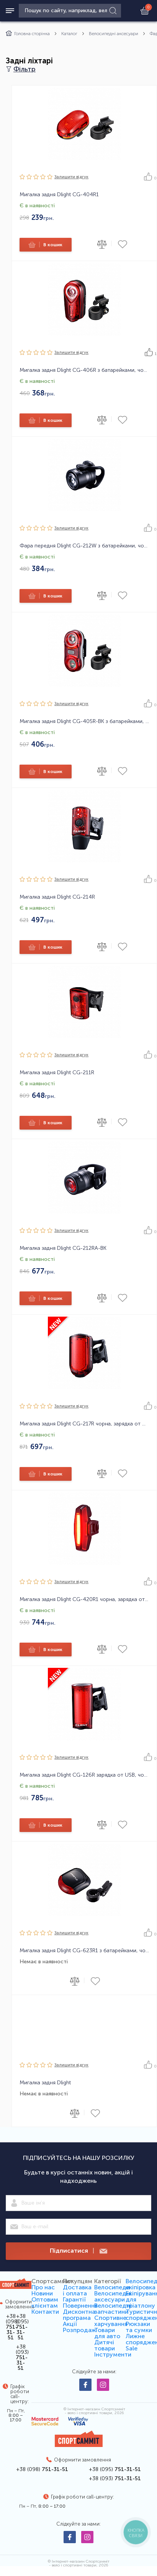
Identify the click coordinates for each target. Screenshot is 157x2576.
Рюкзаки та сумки (139, 2327)
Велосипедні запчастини (112, 2308)
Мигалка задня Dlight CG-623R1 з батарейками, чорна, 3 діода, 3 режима (84, 1950)
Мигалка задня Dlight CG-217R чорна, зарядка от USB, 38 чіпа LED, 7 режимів (84, 1424)
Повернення (80, 2305)
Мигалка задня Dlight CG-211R (57, 1072)
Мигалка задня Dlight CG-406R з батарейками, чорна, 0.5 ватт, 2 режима (84, 370)
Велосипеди (112, 2287)
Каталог (69, 33)
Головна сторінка (28, 33)
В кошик (44, 244)
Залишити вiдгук (71, 177)
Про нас (43, 2287)
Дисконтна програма (79, 2314)
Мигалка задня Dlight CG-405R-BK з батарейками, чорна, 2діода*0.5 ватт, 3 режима (84, 721)
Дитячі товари (104, 2345)
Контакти (45, 2311)
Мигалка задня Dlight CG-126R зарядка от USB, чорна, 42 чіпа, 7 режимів (84, 1775)
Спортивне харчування (111, 2320)
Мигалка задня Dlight (45, 2082)
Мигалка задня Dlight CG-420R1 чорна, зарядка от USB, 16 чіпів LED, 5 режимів (84, 1599)
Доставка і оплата (77, 2290)
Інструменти (112, 2354)
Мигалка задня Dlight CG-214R (57, 897)
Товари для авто (107, 2333)
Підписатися (78, 2251)
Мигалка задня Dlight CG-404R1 (59, 194)
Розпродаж (79, 2330)
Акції (70, 2323)
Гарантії (74, 2299)
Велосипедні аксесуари (113, 33)
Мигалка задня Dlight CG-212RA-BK (63, 1248)
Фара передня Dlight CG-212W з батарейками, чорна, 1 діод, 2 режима (84, 546)
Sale (131, 2348)
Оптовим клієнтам (44, 2302)
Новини (42, 2293)
